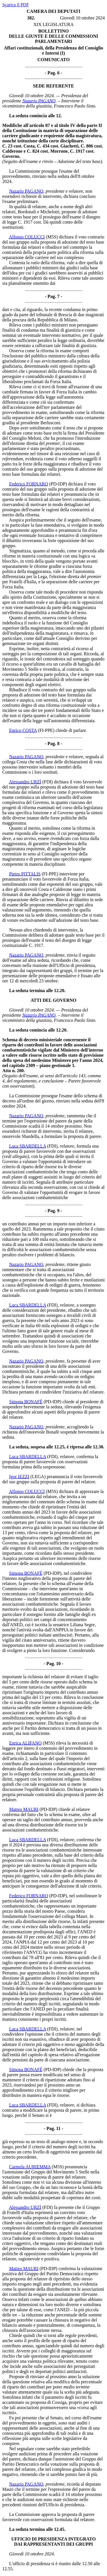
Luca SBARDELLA (27, 1146)
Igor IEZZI (19, 1476)
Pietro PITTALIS (25, 873)
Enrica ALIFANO (25, 1743)
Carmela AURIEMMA (30, 2166)
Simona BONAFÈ (26, 1401)
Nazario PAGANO (39, 100)
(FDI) (47, 781)
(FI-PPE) (46, 730)
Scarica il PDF (15, 4)
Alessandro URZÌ (25, 781)
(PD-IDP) (58, 483)
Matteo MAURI (24, 1809)
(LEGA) (38, 1476)
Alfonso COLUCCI (27, 236)
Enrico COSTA (23, 730)
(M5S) (52, 236)
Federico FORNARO (28, 483)
